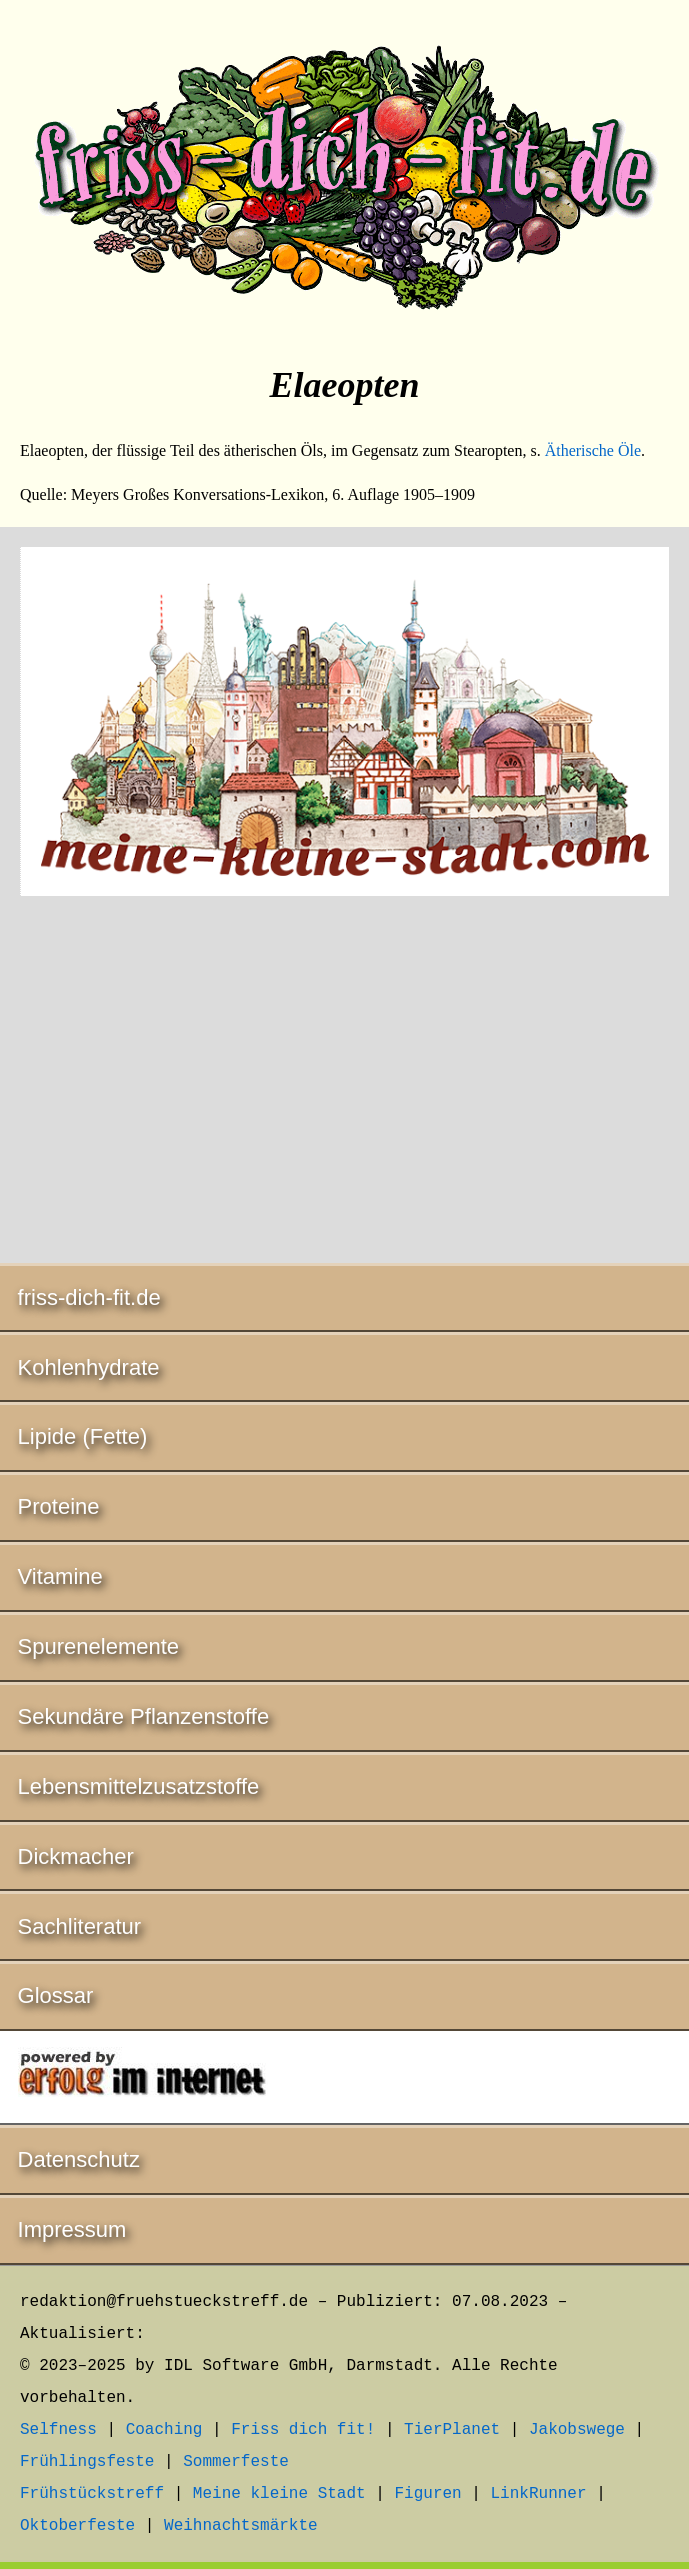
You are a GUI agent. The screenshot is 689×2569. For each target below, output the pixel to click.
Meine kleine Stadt (279, 2494)
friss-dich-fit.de (89, 1297)
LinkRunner (539, 2494)
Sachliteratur (80, 1926)
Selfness (58, 2430)
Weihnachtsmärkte (241, 2526)
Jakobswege (577, 2430)
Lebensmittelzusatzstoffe (139, 1786)
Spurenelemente (98, 1646)
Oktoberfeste (77, 2526)
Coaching (164, 2430)
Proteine (59, 1506)
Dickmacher (76, 1856)
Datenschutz (79, 2159)
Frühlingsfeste (87, 2462)
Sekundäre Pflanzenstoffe (144, 1716)
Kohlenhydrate (89, 1367)
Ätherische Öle (593, 450)
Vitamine (60, 1576)
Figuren (427, 2494)
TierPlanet (452, 2430)
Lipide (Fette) (83, 1436)
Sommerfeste (236, 2462)
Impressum (72, 2229)
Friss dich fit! (303, 2430)
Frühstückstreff (92, 2494)
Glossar (56, 1995)
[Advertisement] (344, 1083)
